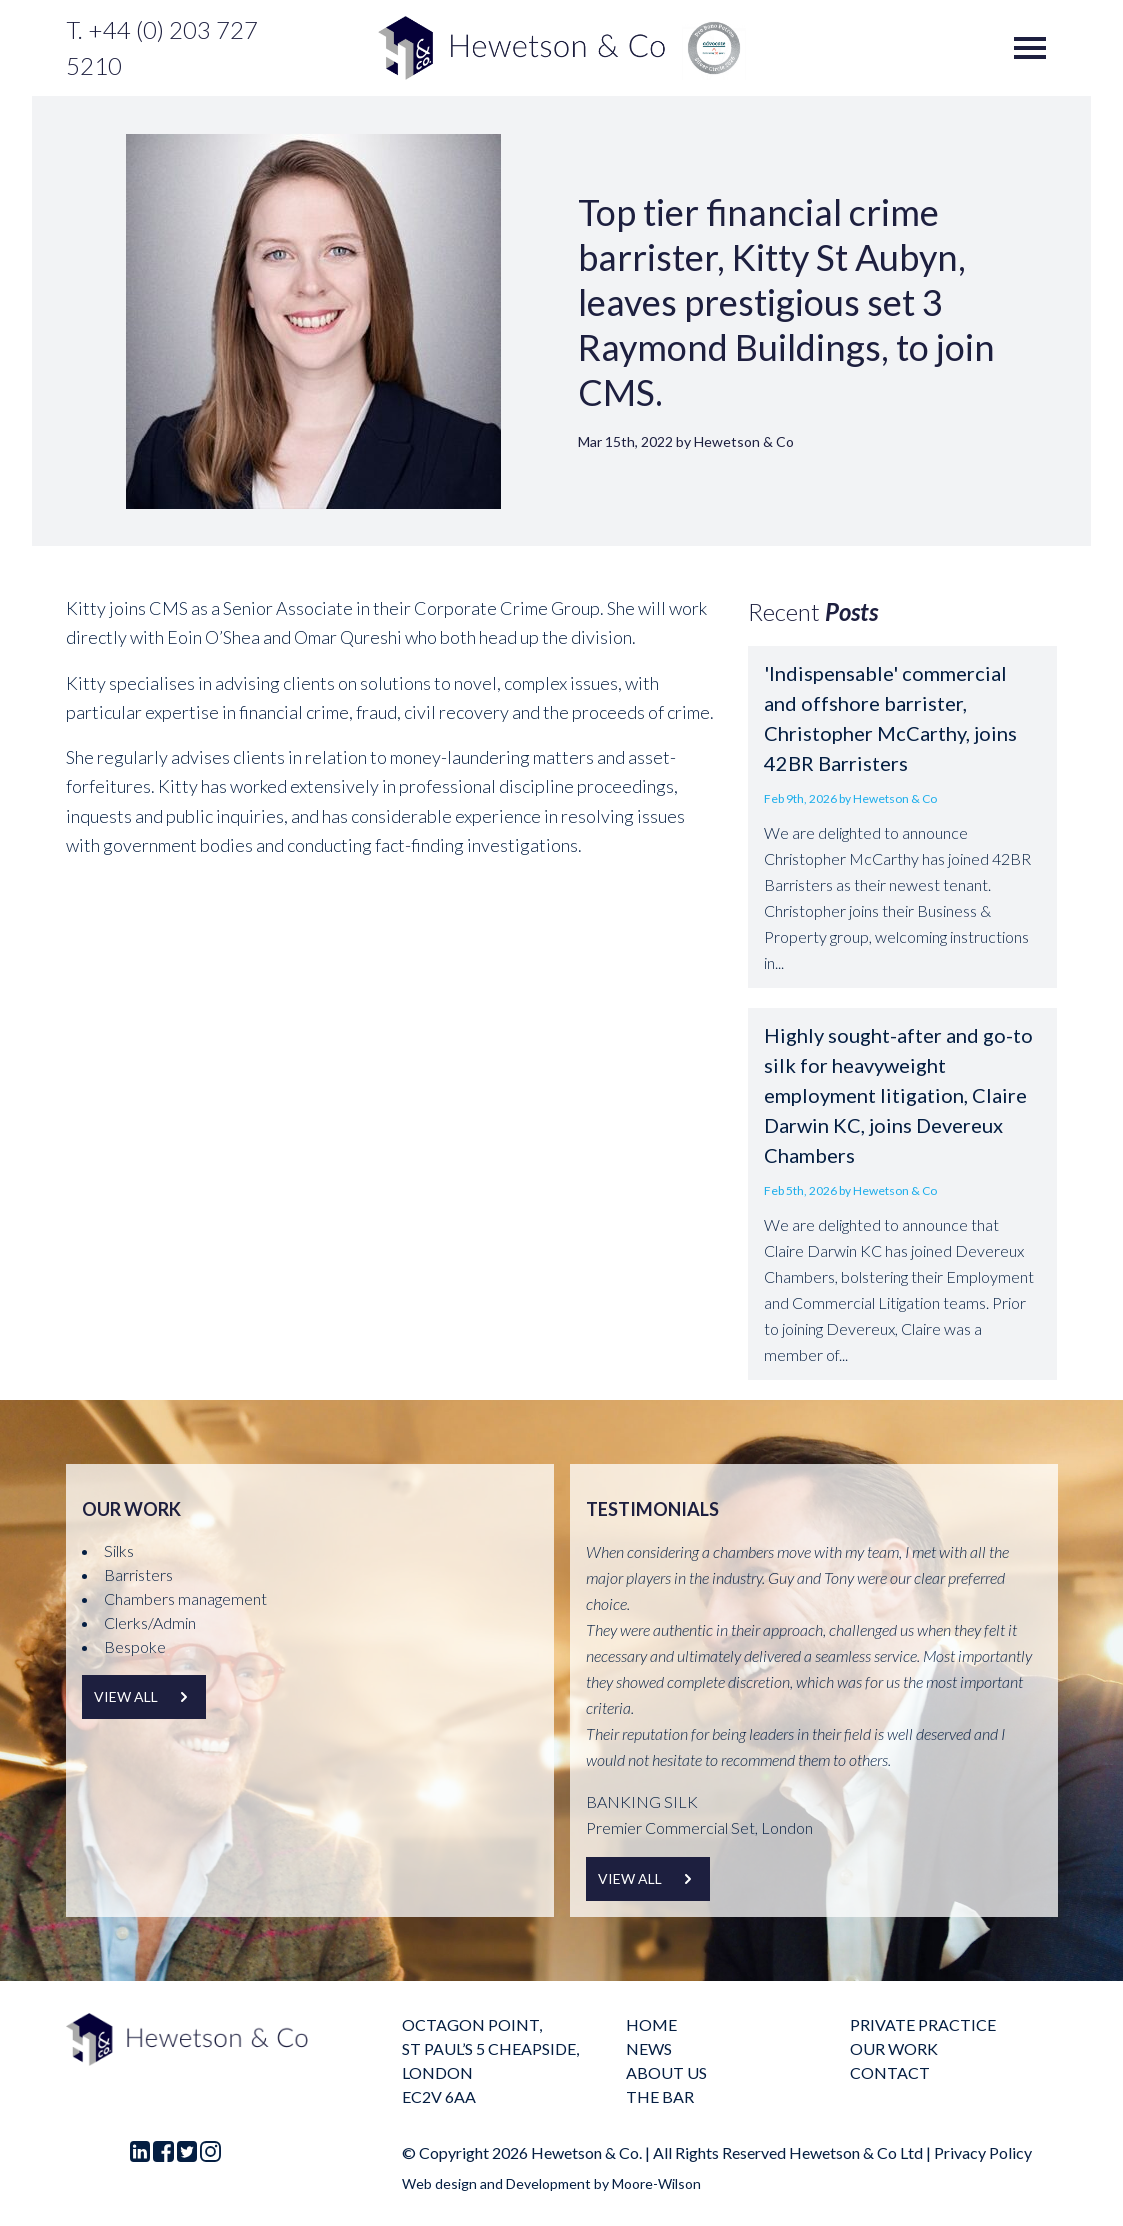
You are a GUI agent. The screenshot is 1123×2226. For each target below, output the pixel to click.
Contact (890, 2072)
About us (666, 2072)
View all (144, 1697)
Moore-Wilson (656, 2183)
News (649, 2048)
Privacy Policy (983, 2152)
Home (651, 2024)
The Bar (660, 2096)
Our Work (894, 2048)
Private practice (923, 2024)
